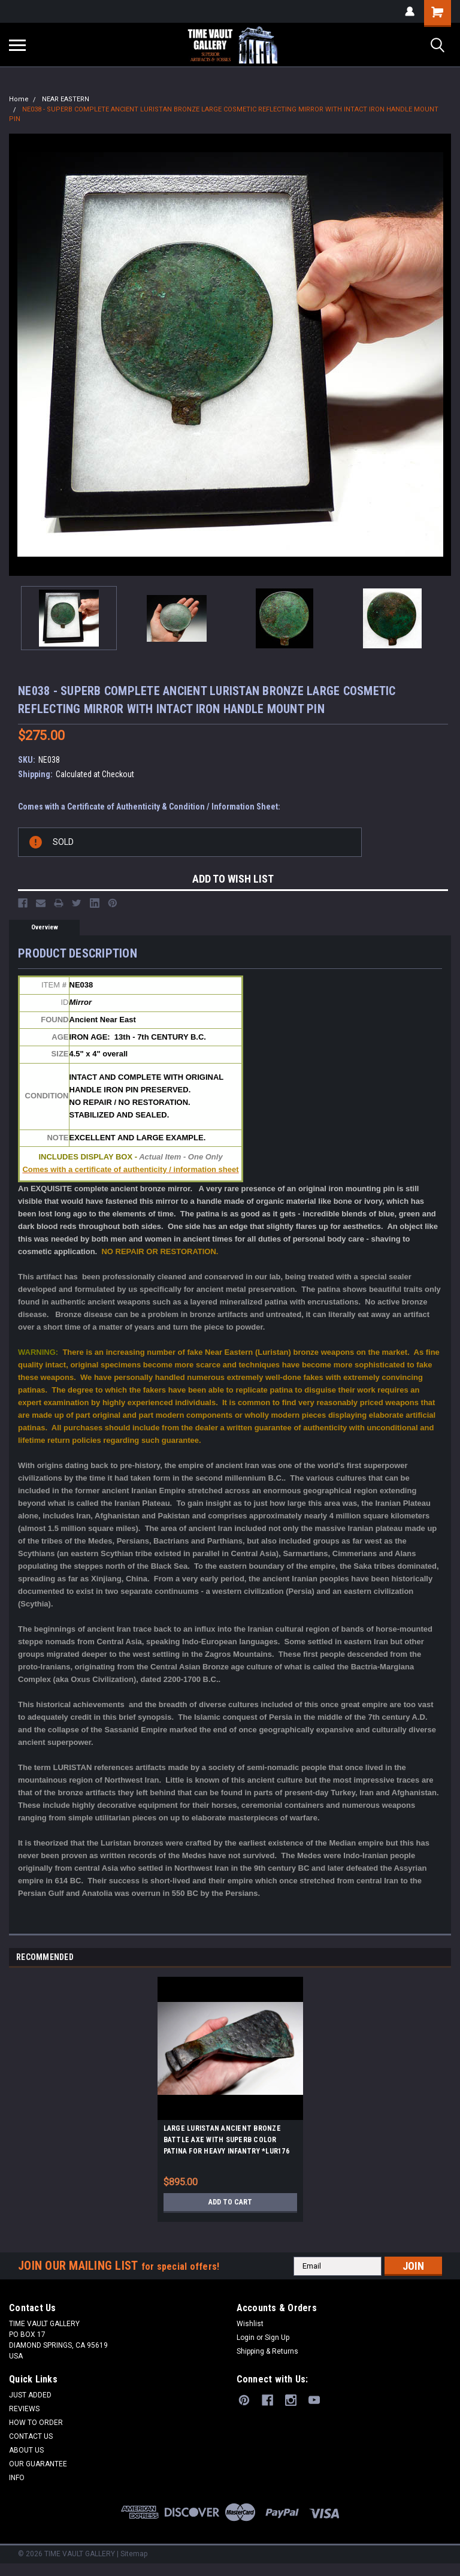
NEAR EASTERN (65, 99)
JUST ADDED (30, 2395)
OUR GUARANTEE (38, 2464)
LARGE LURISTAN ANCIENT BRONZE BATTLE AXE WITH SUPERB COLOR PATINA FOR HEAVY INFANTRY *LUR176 (226, 2139)
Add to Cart (230, 2202)
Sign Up (277, 2337)
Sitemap (133, 2554)
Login (246, 2337)
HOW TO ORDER (36, 2422)
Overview (44, 927)
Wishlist (250, 2324)
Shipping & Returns (267, 2351)
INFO (17, 2478)
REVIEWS (24, 2409)
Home (19, 99)
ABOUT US (26, 2450)
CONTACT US (31, 2436)
